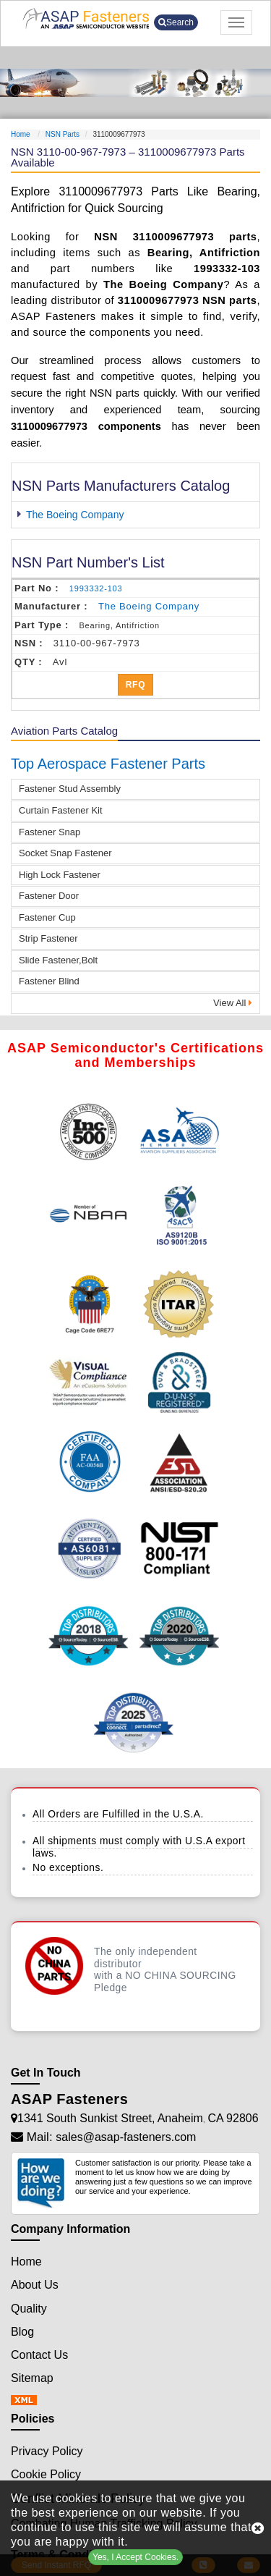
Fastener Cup (47, 917)
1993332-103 (96, 588)
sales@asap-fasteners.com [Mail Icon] (126, 2137)
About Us (35, 2285)
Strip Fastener (48, 938)
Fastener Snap (49, 832)
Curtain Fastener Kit (61, 810)
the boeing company (148, 606)
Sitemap (32, 2378)
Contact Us (39, 2355)
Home (21, 134)
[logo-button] (86, 18)
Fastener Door (49, 895)
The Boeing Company (75, 514)
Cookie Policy (46, 2474)
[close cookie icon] (257, 2528)
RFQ (136, 685)
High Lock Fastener (59, 874)
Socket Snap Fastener (65, 853)
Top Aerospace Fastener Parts (108, 764)
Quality (29, 2308)
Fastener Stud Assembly (70, 788)
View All (232, 1002)
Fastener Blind (49, 981)
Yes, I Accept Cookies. (135, 2557)
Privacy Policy (47, 2451)
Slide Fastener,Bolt (58, 960)
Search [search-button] (176, 22)
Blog (22, 2332)
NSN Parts (62, 134)
